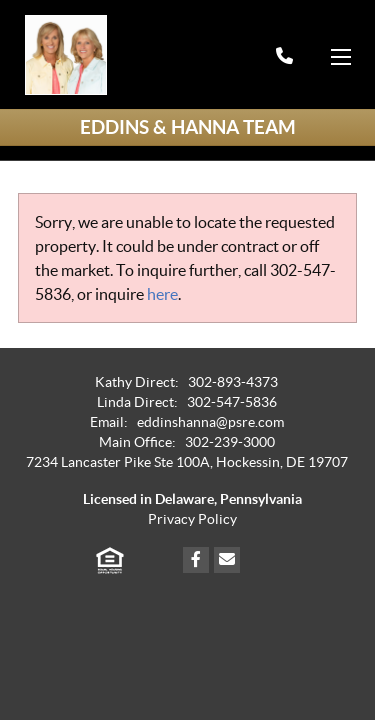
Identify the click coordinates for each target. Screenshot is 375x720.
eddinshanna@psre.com (210, 422)
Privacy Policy (192, 519)
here (162, 294)
